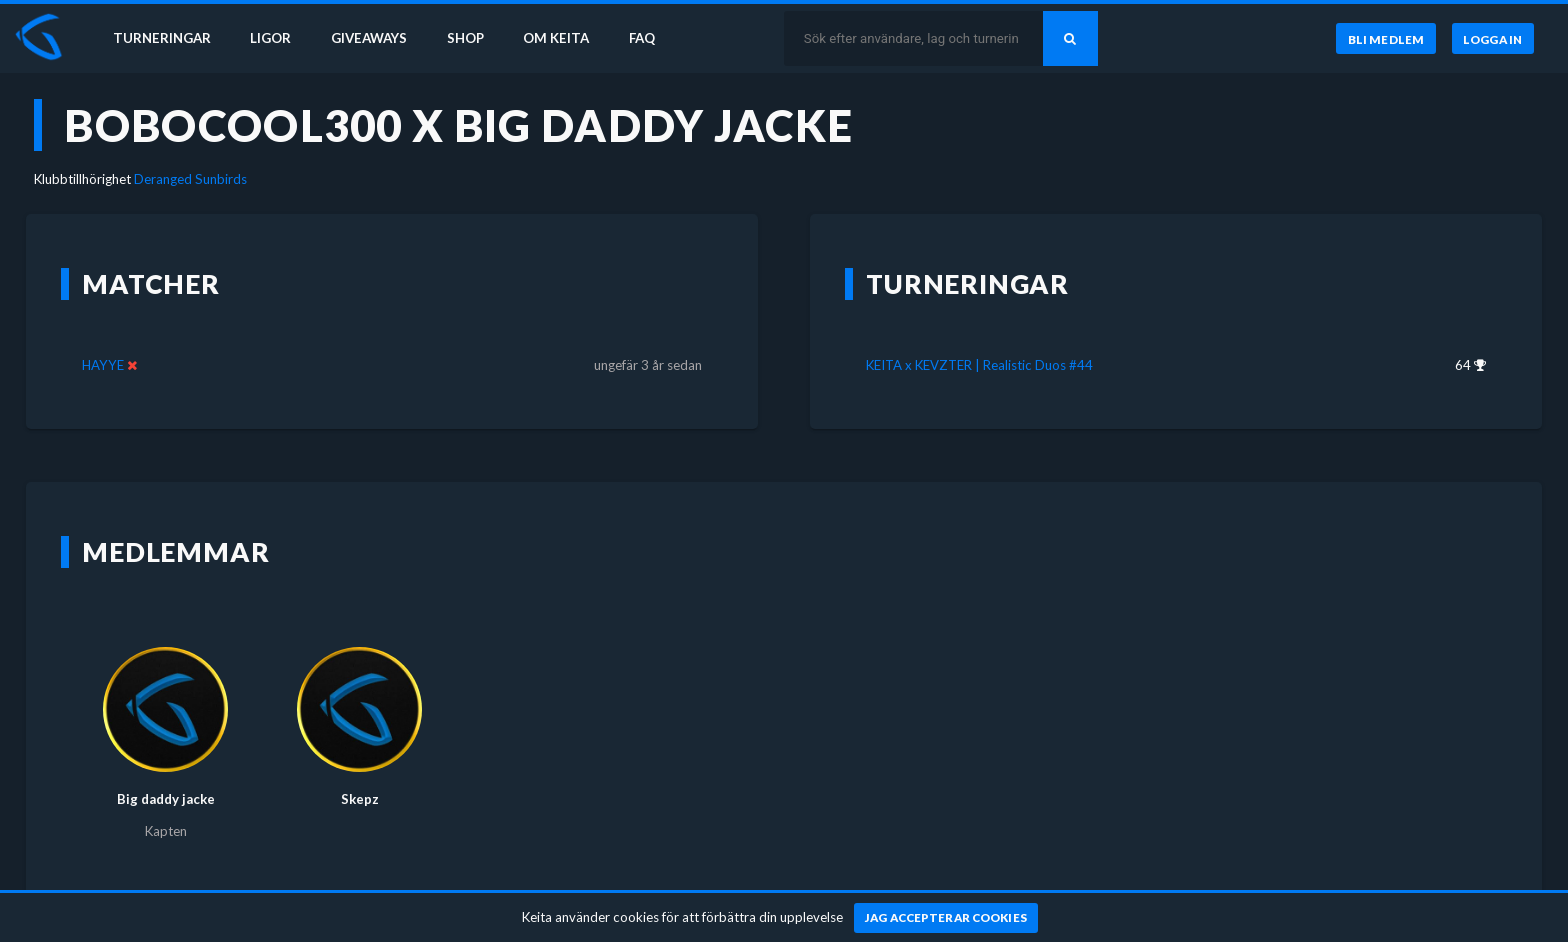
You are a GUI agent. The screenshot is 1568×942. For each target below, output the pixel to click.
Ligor (270, 38)
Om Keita (556, 38)
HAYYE (103, 365)
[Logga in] (1493, 39)
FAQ (642, 38)
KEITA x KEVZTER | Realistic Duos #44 (979, 365)
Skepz (360, 799)
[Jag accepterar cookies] (946, 918)
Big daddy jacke (166, 799)
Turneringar (162, 38)
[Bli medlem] (1385, 39)
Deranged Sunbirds (190, 179)
